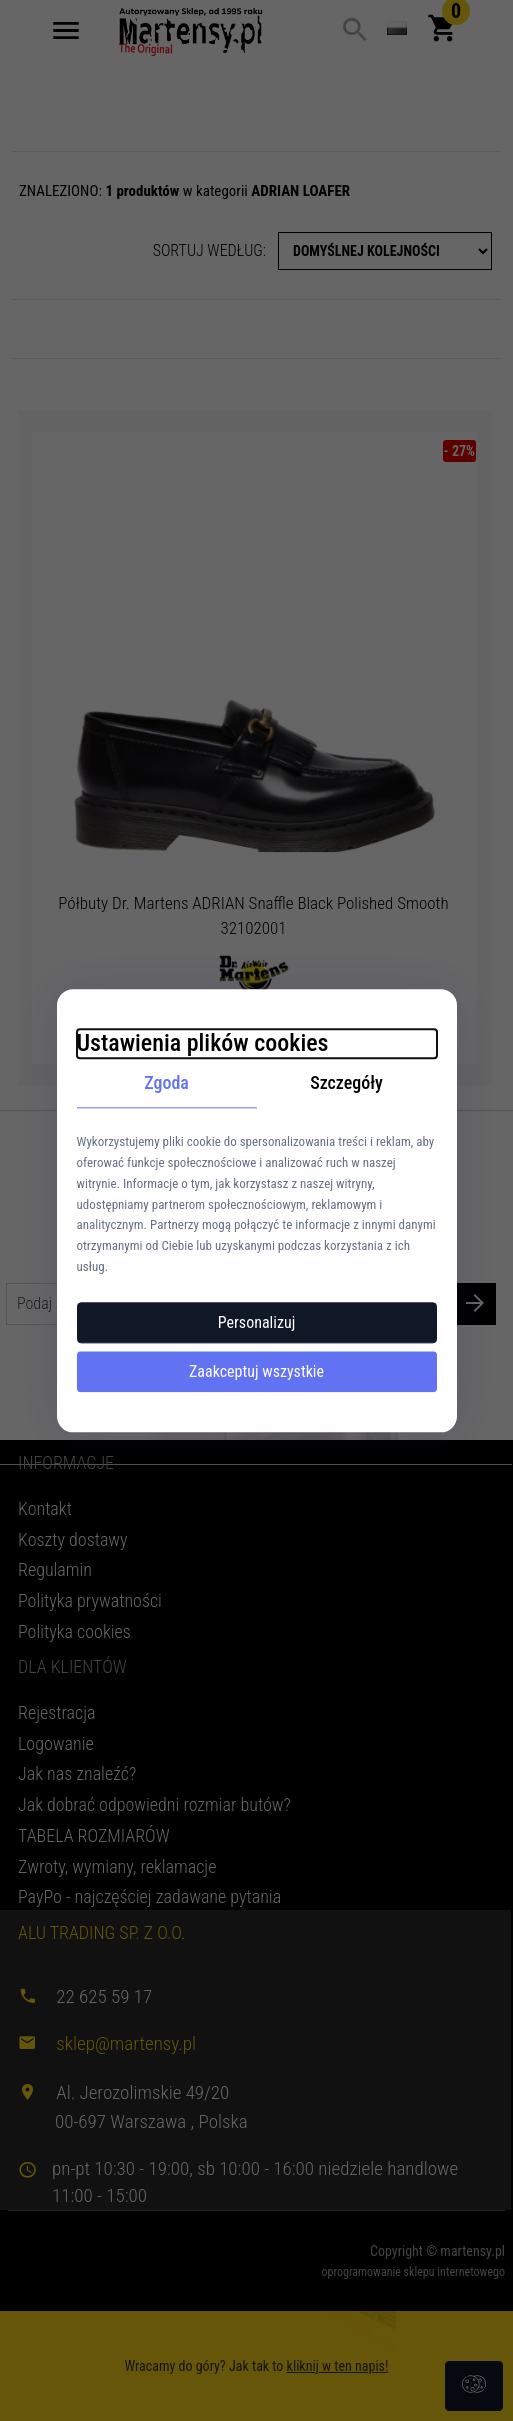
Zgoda (166, 1082)
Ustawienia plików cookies (203, 1043)
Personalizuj (257, 1322)
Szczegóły (346, 1082)
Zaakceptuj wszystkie (256, 1371)
